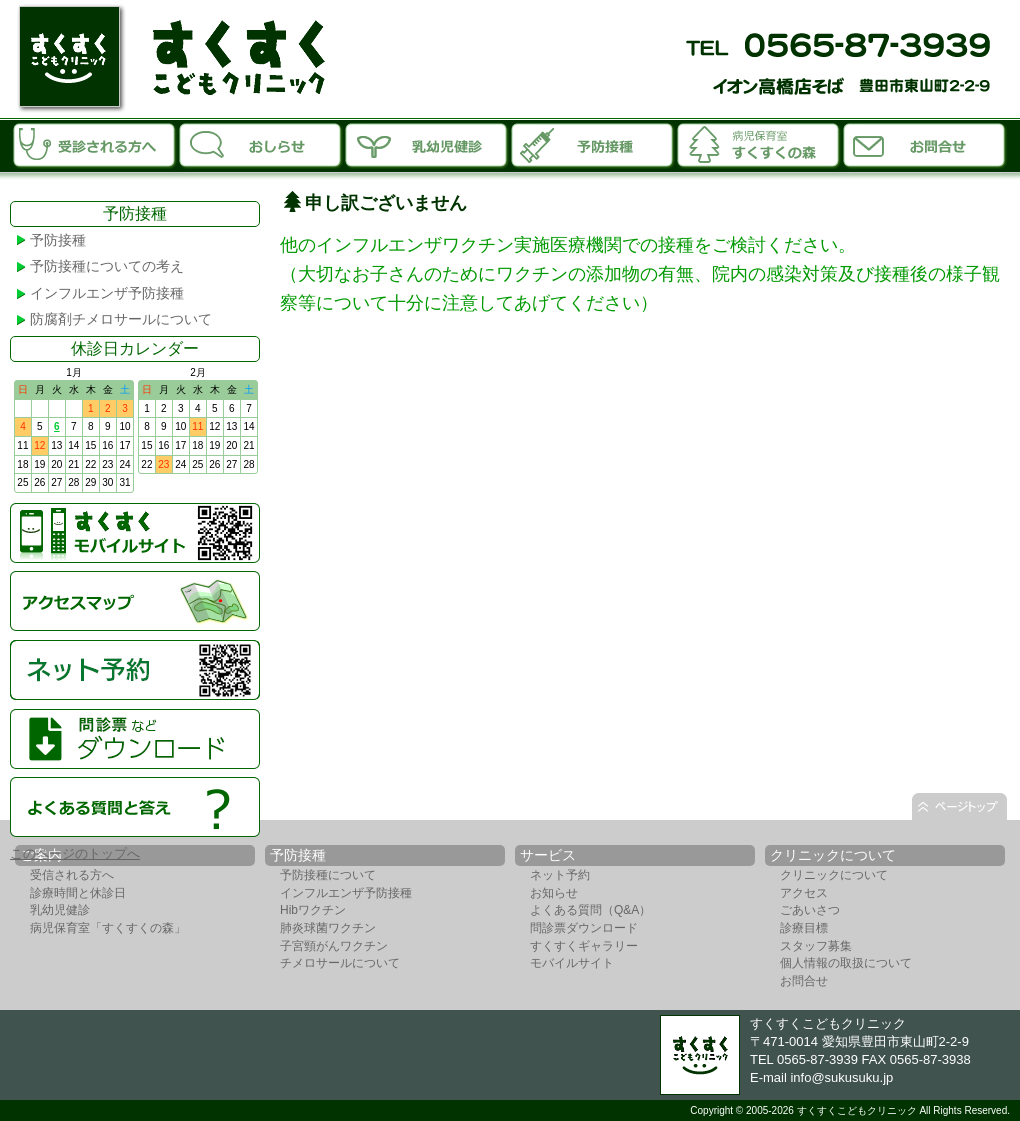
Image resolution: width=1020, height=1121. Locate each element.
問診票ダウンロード (584, 928)
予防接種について (328, 875)
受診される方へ (95, 144)
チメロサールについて (340, 963)
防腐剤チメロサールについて (121, 319)
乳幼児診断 (427, 144)
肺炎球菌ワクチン (328, 928)
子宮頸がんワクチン (334, 946)
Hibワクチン (313, 910)
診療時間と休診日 (78, 893)
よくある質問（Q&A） (590, 910)
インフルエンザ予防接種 (107, 293)
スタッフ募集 (816, 946)
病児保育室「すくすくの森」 (759, 144)
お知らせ (261, 144)
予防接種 (593, 144)
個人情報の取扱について (846, 963)
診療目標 (804, 928)
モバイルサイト (572, 963)
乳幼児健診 (60, 910)
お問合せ (925, 144)
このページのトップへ (75, 853)
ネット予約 (560, 875)
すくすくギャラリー (584, 946)
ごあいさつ (810, 910)
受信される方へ (72, 875)
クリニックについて (834, 875)
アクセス (804, 893)
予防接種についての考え (107, 266)
